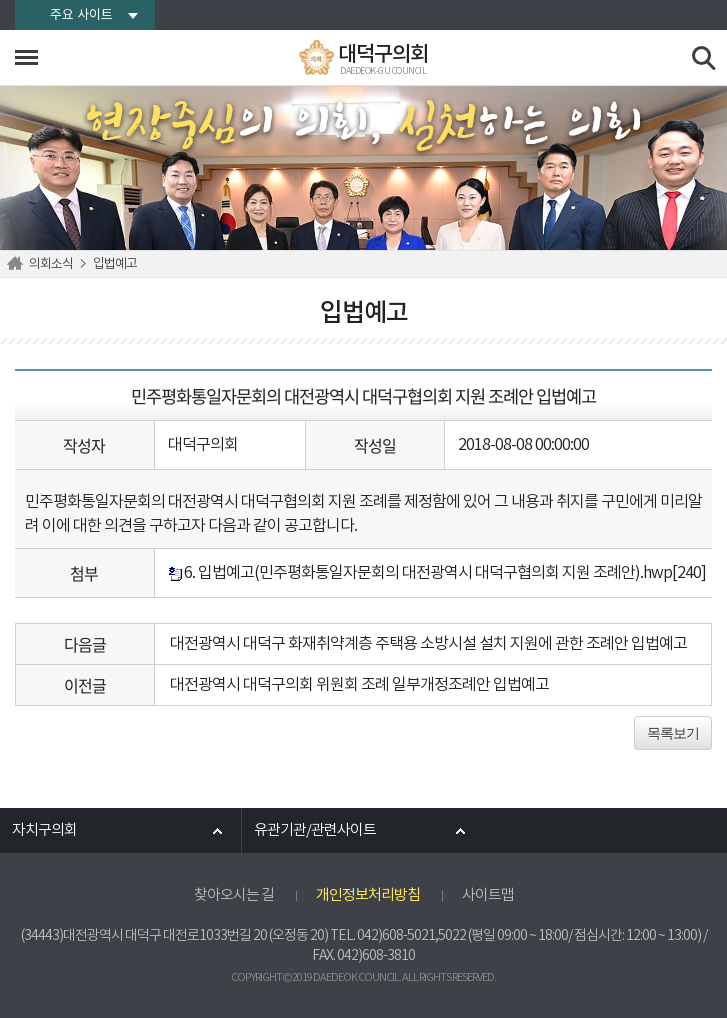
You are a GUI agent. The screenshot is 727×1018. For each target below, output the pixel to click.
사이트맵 (488, 895)
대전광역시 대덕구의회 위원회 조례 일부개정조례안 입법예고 (359, 685)
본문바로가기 (0, 0)
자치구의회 (44, 830)
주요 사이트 (81, 15)
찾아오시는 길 (234, 895)
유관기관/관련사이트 (315, 830)
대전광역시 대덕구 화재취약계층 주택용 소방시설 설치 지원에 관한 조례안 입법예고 (428, 644)
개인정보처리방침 (368, 895)
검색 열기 (704, 58)
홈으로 (18, 264)
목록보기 (673, 733)
